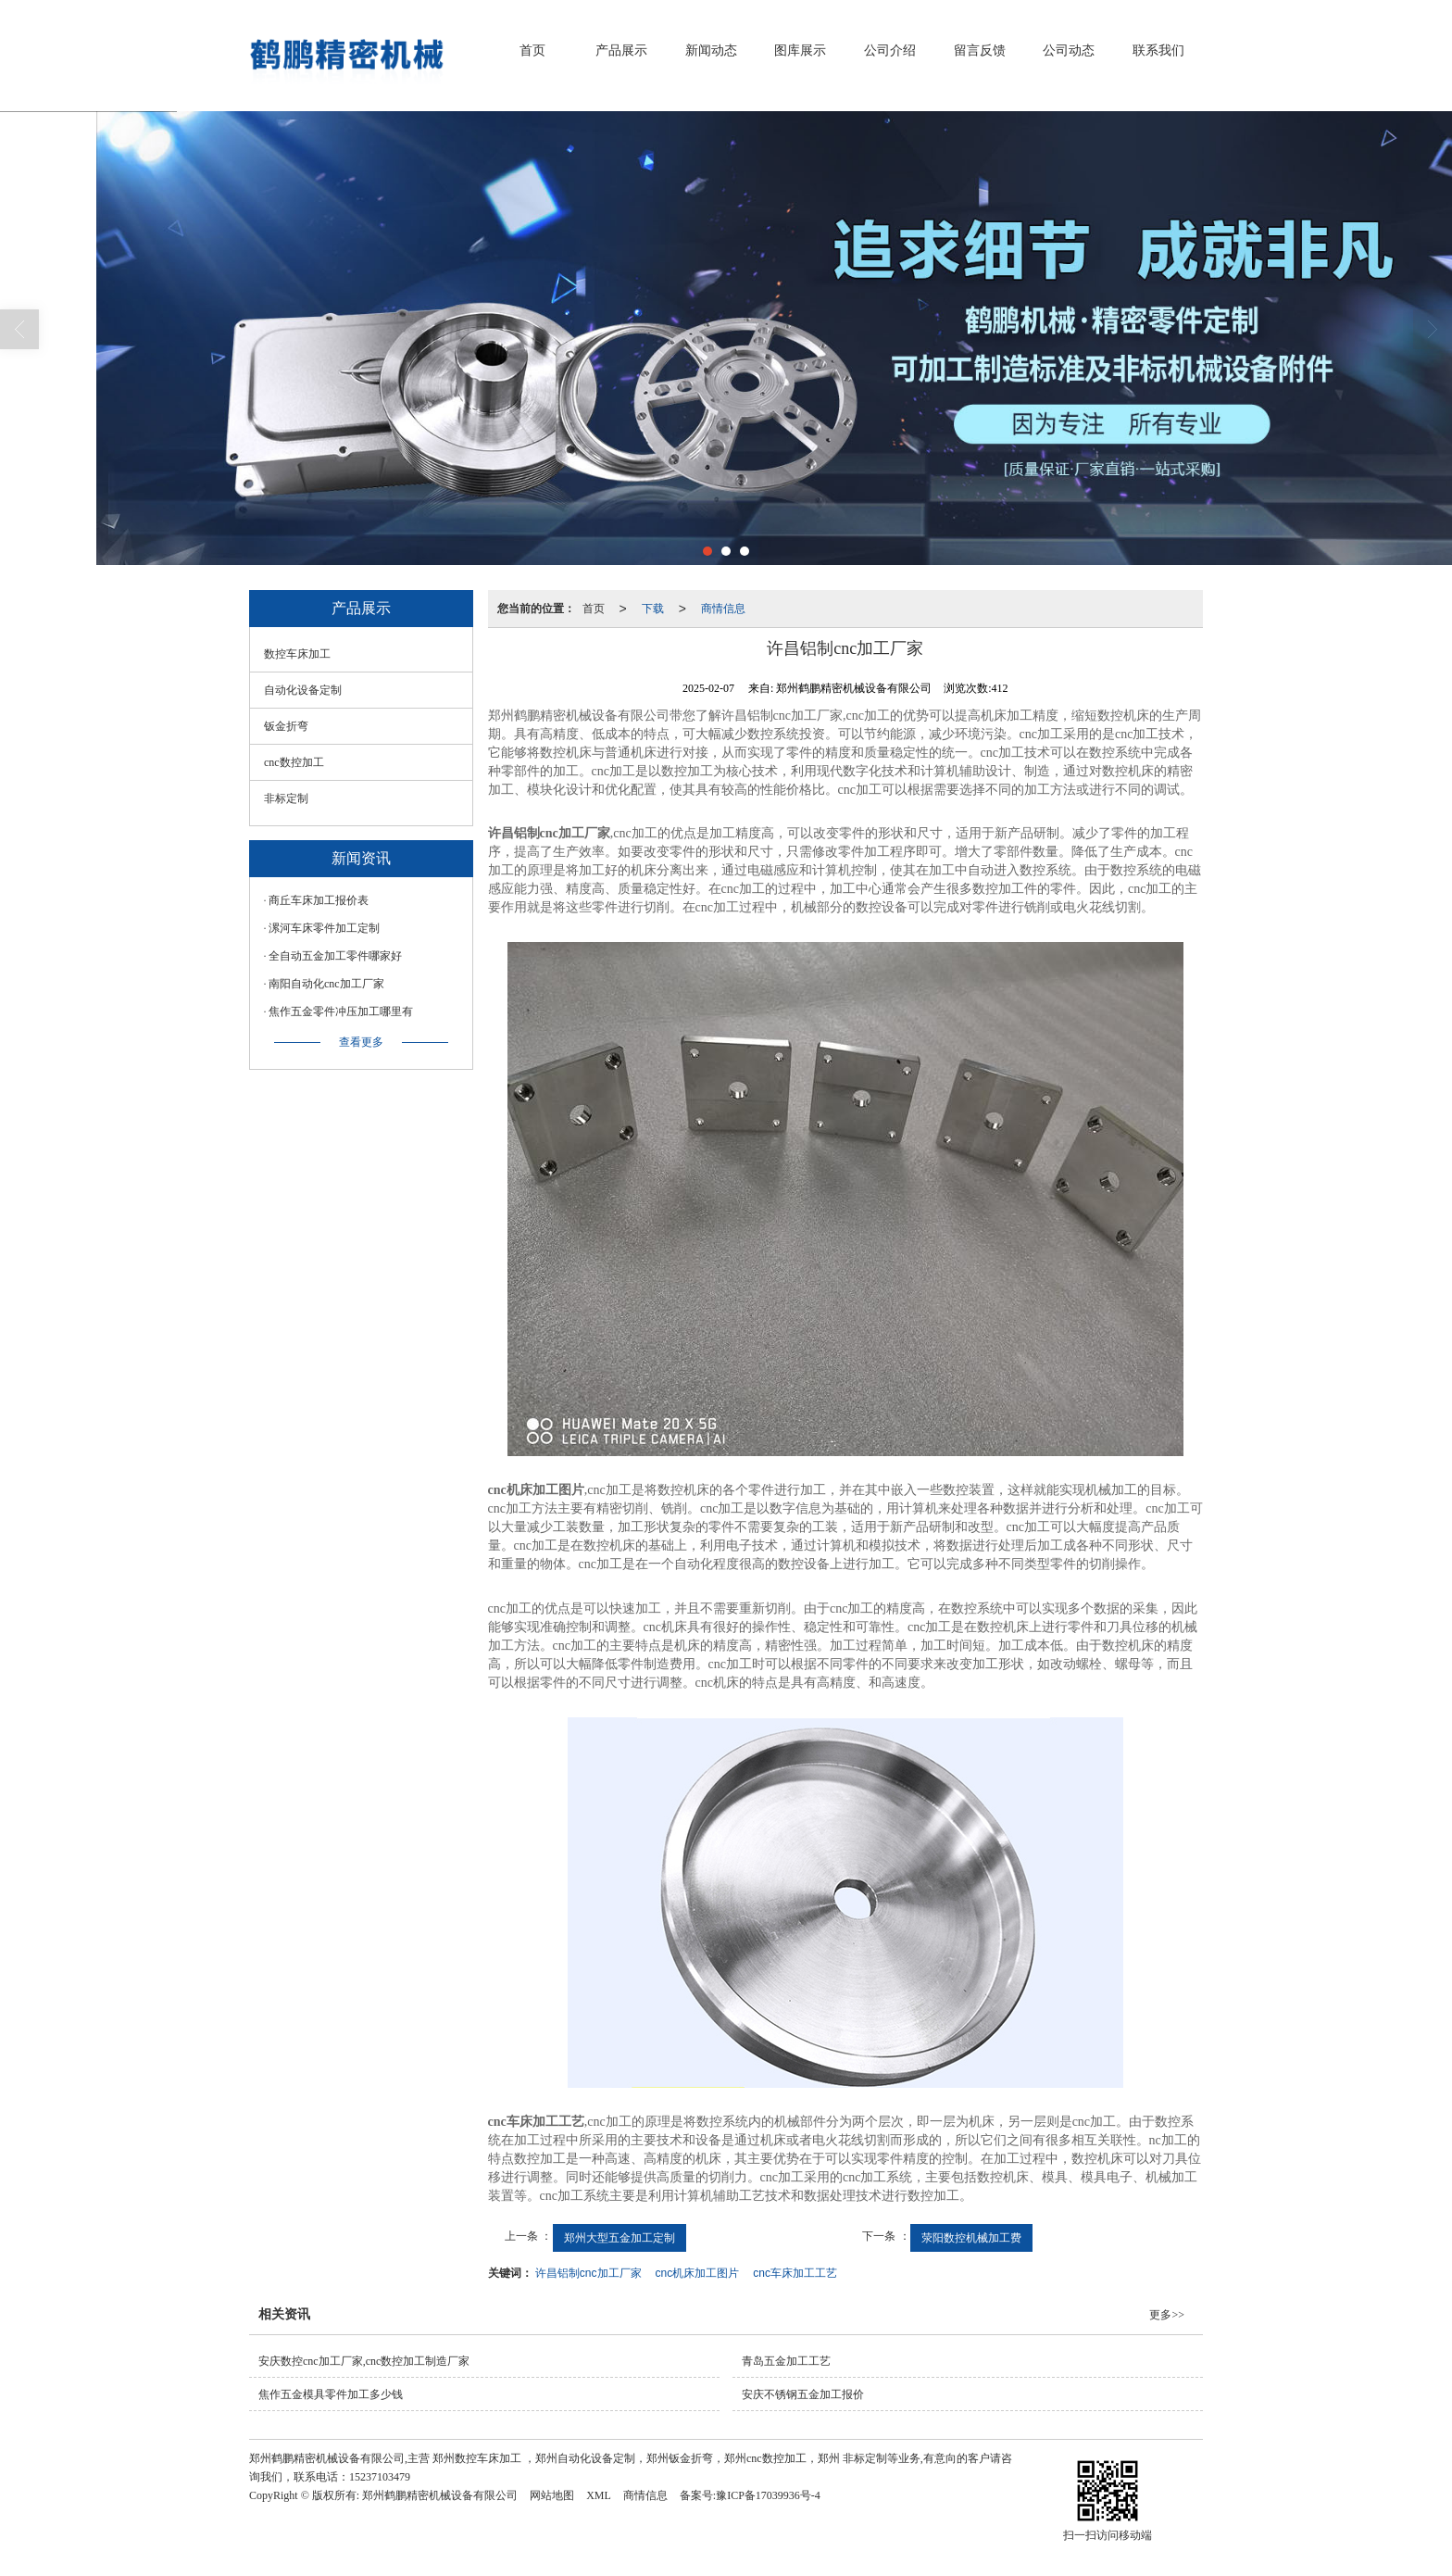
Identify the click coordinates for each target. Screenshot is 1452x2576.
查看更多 (361, 1042)
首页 (532, 50)
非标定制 (286, 798)
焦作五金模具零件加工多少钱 (330, 2394)
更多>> (1166, 2314)
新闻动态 (711, 50)
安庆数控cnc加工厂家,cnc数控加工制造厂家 (363, 2361)
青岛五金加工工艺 (786, 2361)
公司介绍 (890, 50)
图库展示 (800, 50)
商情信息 (723, 608)
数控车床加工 (297, 653)
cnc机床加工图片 (698, 2273)
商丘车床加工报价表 (319, 900)
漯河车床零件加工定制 (324, 928)
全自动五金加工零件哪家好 (335, 955)
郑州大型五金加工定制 (619, 2237)
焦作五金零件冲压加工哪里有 (341, 1011)
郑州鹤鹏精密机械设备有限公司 (440, 2495)
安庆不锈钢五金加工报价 (803, 2394)
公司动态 (1069, 50)
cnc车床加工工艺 (795, 2273)
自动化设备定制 (303, 690)
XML (598, 2495)
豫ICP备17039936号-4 (768, 2495)
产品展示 (621, 50)
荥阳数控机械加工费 (971, 2237)
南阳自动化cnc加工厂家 (326, 983)
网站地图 (552, 2495)
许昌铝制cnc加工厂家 (588, 2273)
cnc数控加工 (294, 762)
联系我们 (1158, 50)
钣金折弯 (286, 726)
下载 (653, 608)
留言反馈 (980, 50)
